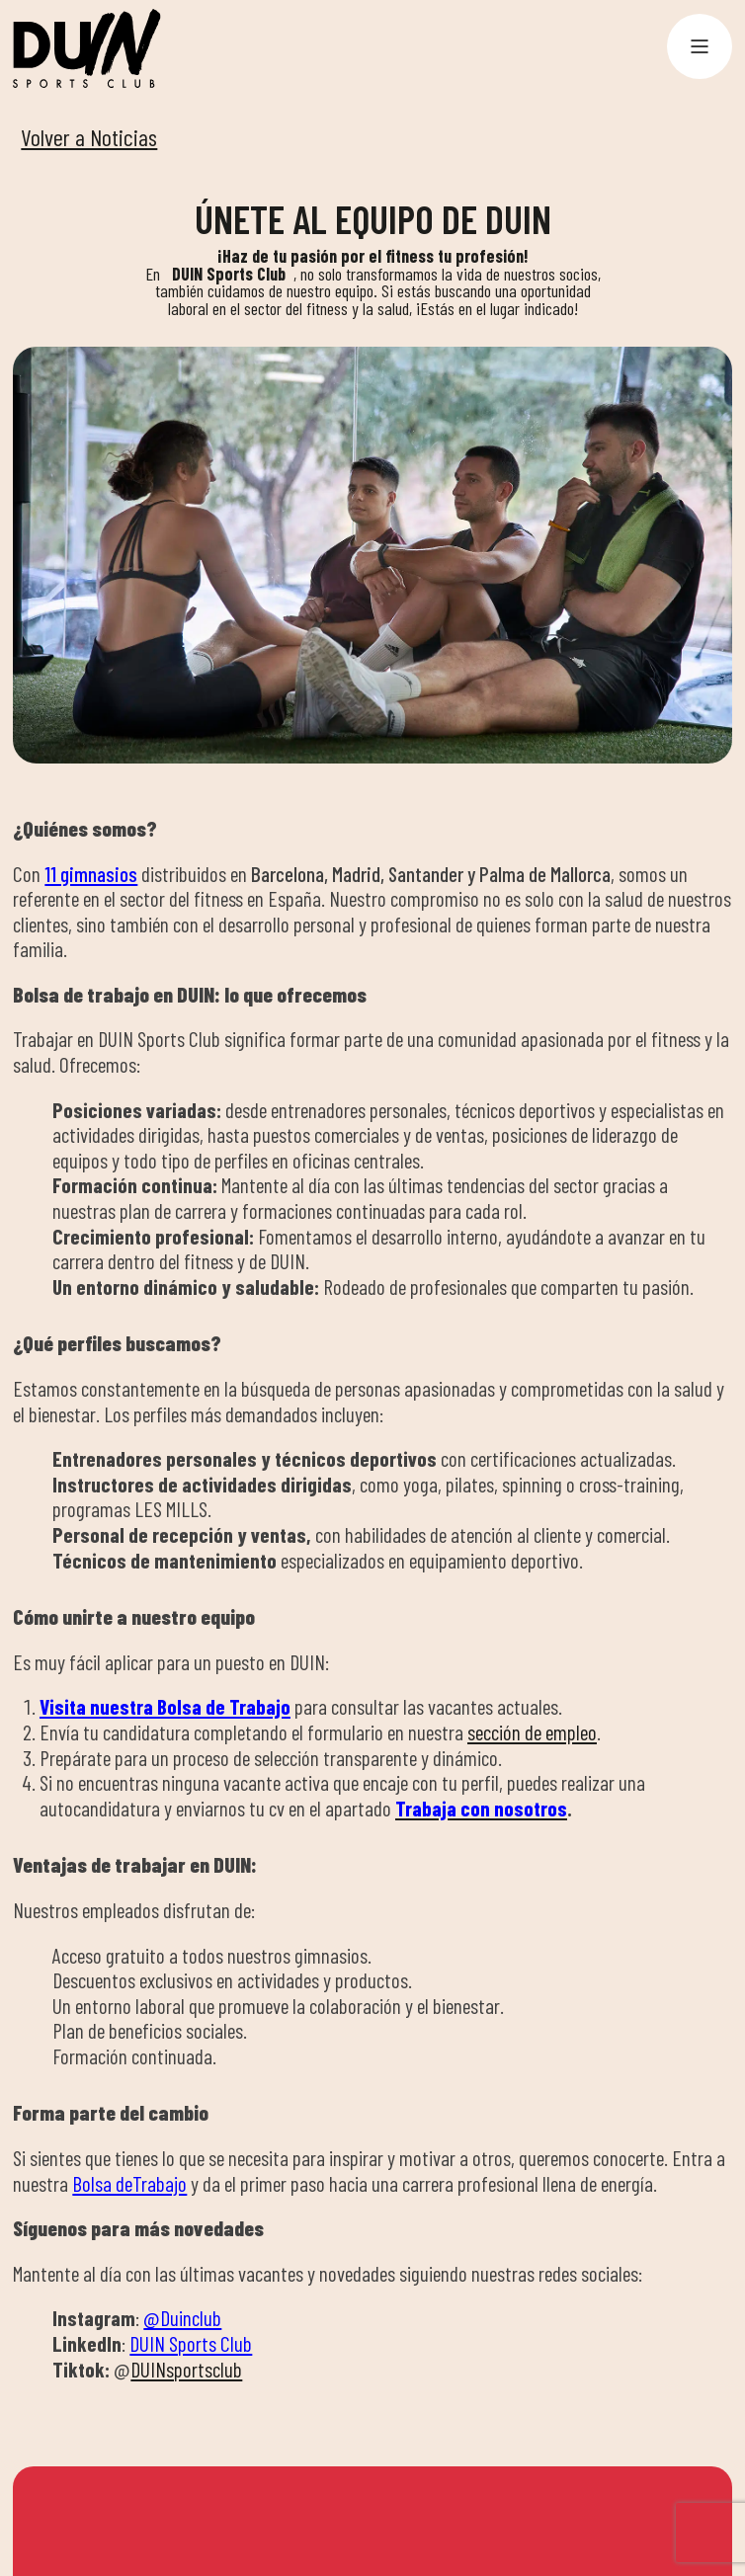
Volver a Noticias (89, 136)
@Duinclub (182, 2317)
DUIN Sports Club (190, 2343)
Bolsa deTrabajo (129, 2183)
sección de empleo (532, 1732)
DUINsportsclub (186, 2369)
